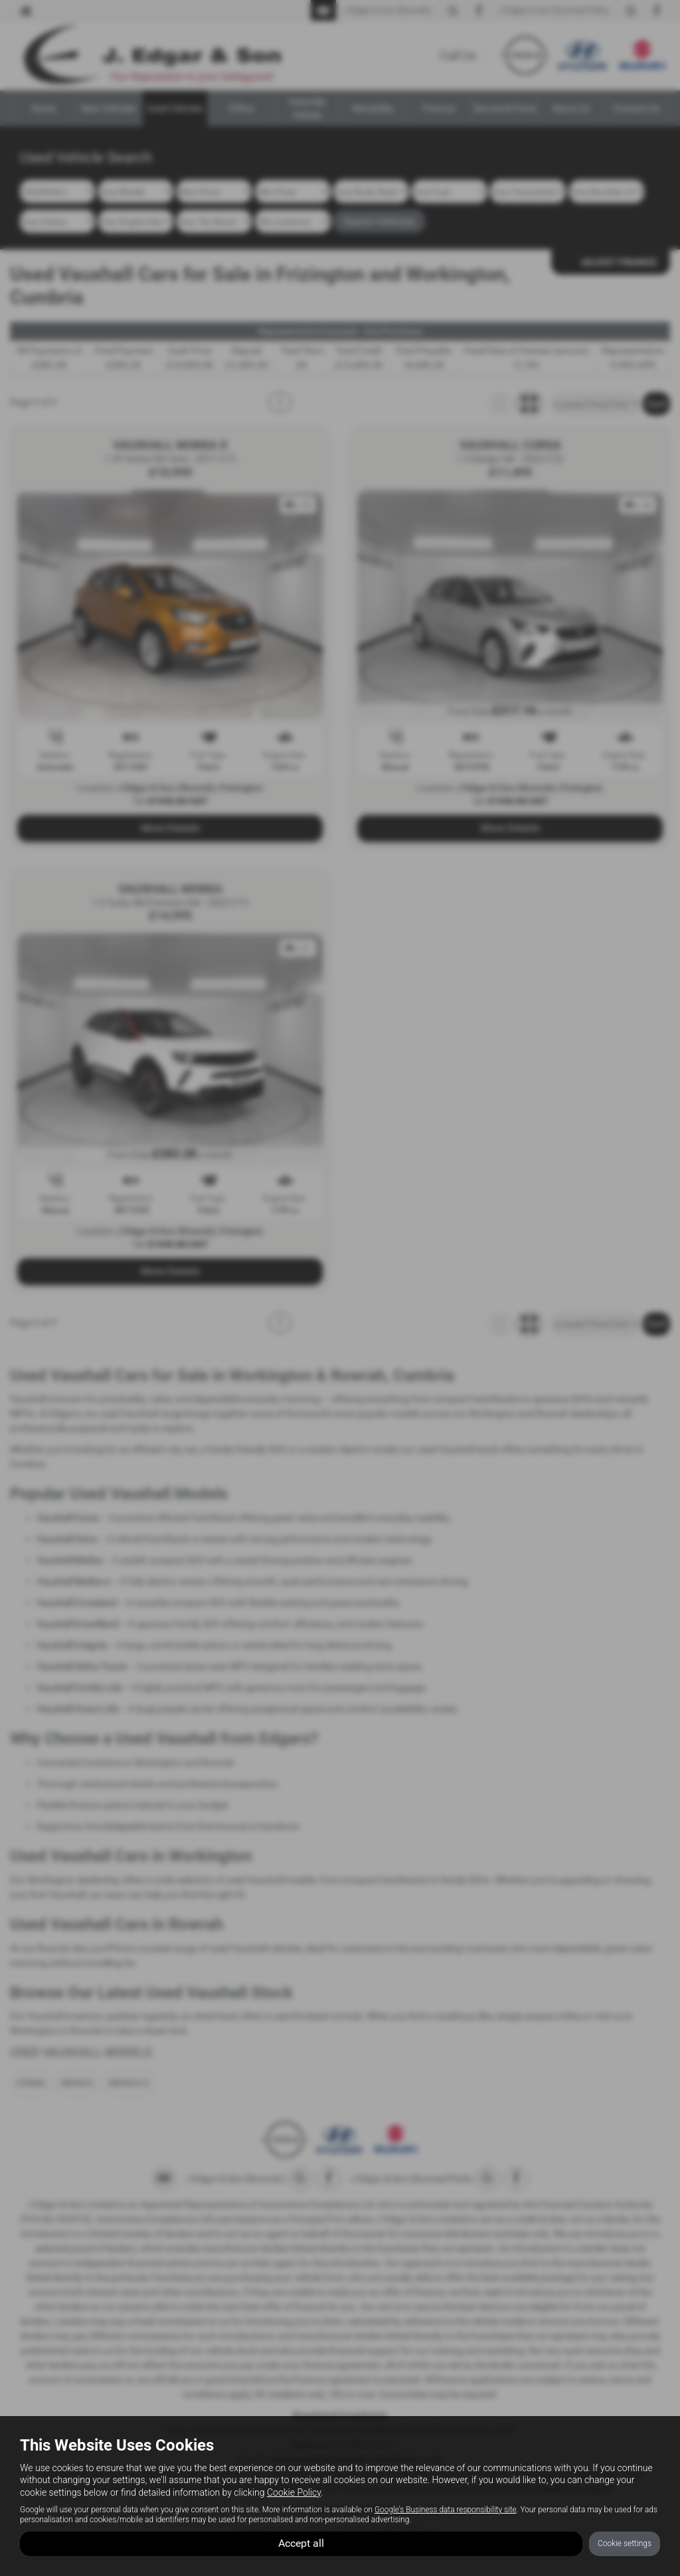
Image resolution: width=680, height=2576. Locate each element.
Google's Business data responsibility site (446, 2509)
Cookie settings (624, 2543)
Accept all (301, 2543)
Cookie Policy (294, 2491)
